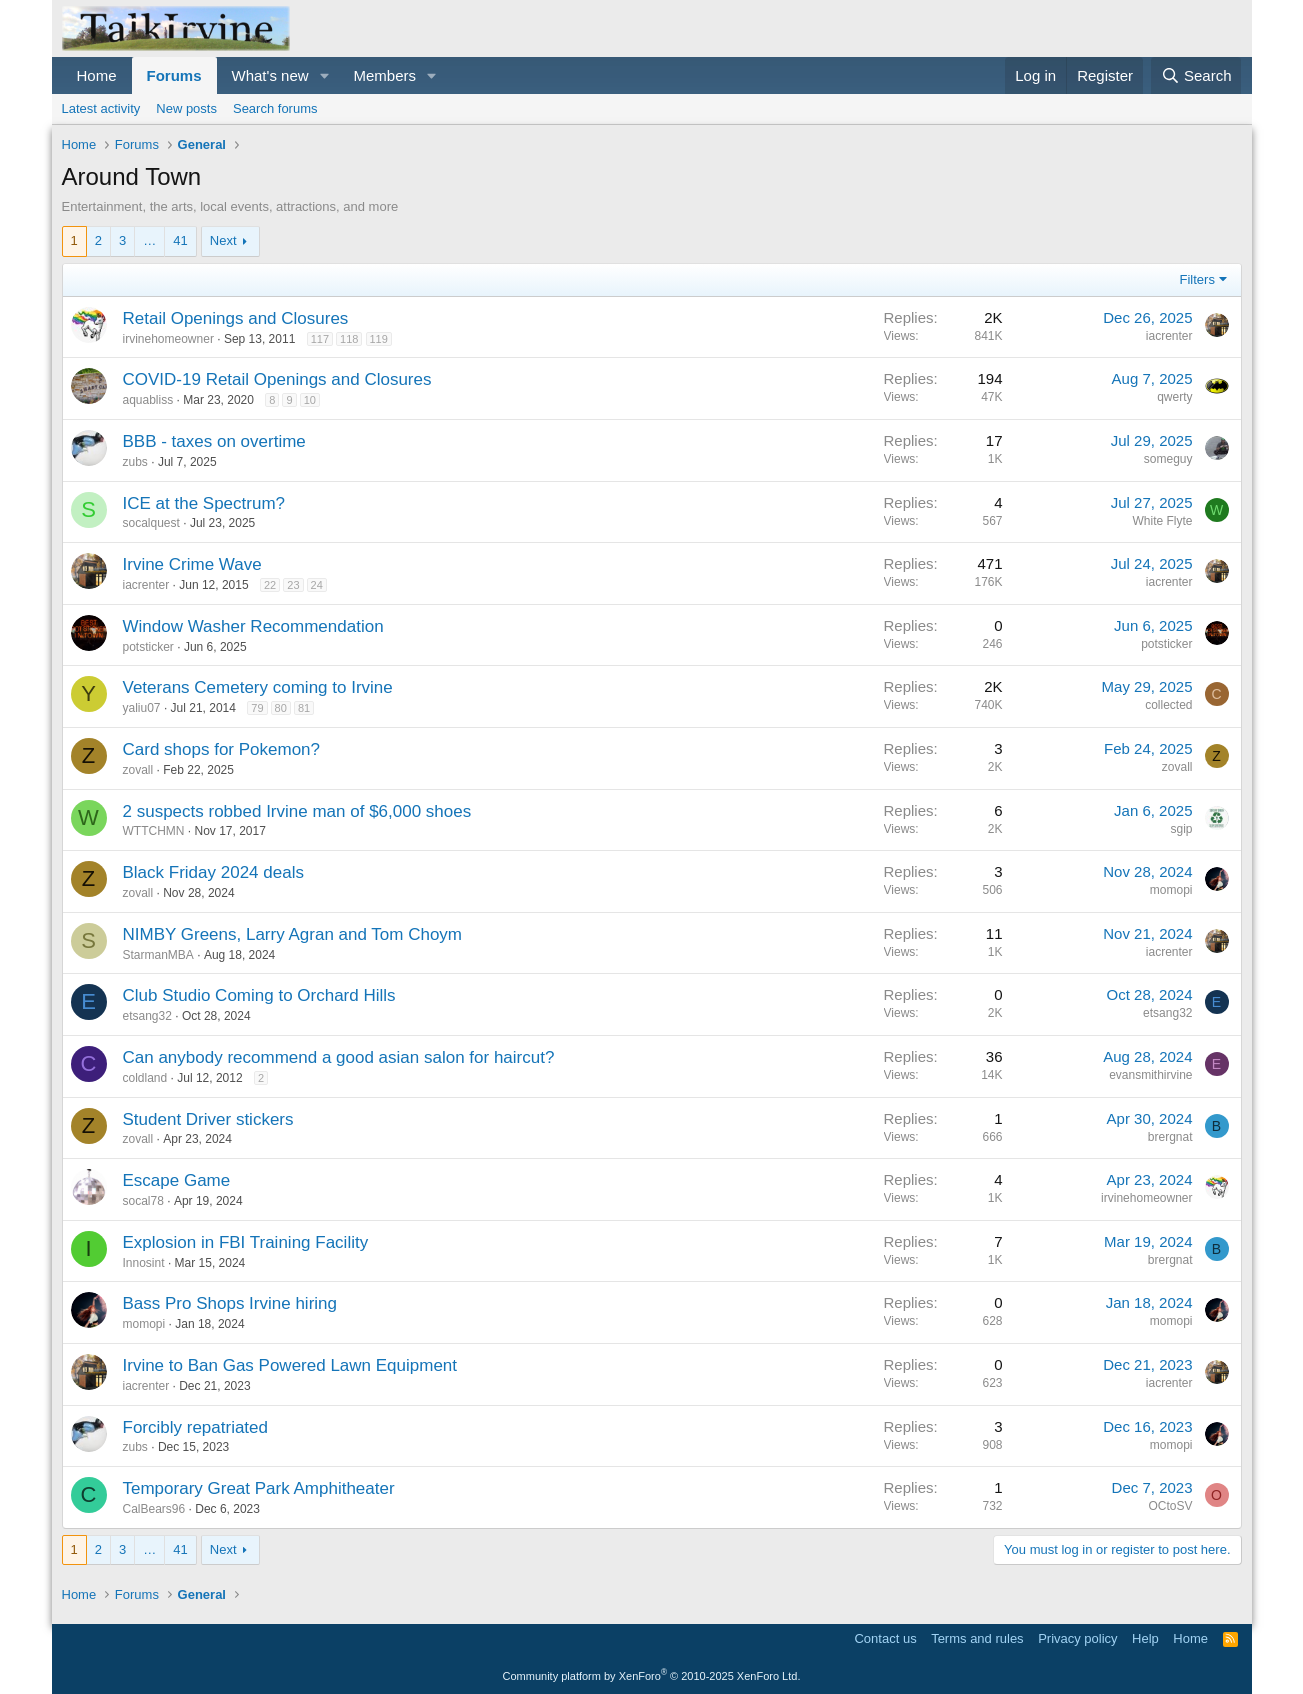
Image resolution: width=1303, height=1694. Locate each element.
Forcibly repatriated (196, 1427)
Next (223, 240)
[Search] (1196, 75)
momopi (1171, 890)
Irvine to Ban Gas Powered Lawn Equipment (290, 1365)
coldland (145, 1078)
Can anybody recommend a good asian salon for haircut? (339, 1057)
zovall (138, 770)
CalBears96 (154, 1509)
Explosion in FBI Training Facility (246, 1242)
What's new (270, 75)
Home (97, 75)
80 (281, 708)
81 (304, 708)
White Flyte (1162, 521)
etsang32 (147, 1016)
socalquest (151, 523)
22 (270, 585)
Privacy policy (1077, 1638)
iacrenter (1169, 336)
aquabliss (148, 400)
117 (320, 339)
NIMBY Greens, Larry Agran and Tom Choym (293, 934)
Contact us (885, 1638)
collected (1168, 705)
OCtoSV (1170, 1506)
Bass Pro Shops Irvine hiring (230, 1303)
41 (180, 240)
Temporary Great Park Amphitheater (259, 1488)
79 (257, 708)
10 (310, 400)
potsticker (148, 647)
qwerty (1174, 397)
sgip (1181, 829)
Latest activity (101, 108)
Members (384, 75)
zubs (135, 462)
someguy (1168, 459)
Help (1145, 1638)
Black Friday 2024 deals (213, 872)
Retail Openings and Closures (236, 318)
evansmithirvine (1150, 1075)
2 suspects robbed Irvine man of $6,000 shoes (297, 811)
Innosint (144, 1263)
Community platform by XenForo (652, 1676)
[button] (324, 75)
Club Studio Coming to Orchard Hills (259, 995)
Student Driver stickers (208, 1119)
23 (293, 585)
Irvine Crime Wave (192, 564)
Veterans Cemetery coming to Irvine (258, 687)
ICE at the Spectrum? (204, 503)
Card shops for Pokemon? (222, 749)
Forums (174, 75)
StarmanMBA (158, 955)
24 (317, 585)
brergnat (1170, 1137)
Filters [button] (1197, 279)
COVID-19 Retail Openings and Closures (277, 379)
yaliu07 (142, 708)
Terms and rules (977, 1638)
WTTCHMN (154, 831)
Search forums (275, 108)
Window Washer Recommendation (253, 626)
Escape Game (177, 1180)
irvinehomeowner (168, 339)
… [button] (149, 240)
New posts (186, 108)
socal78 (143, 1201)
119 (379, 339)
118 (349, 339)
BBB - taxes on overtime (214, 441)
